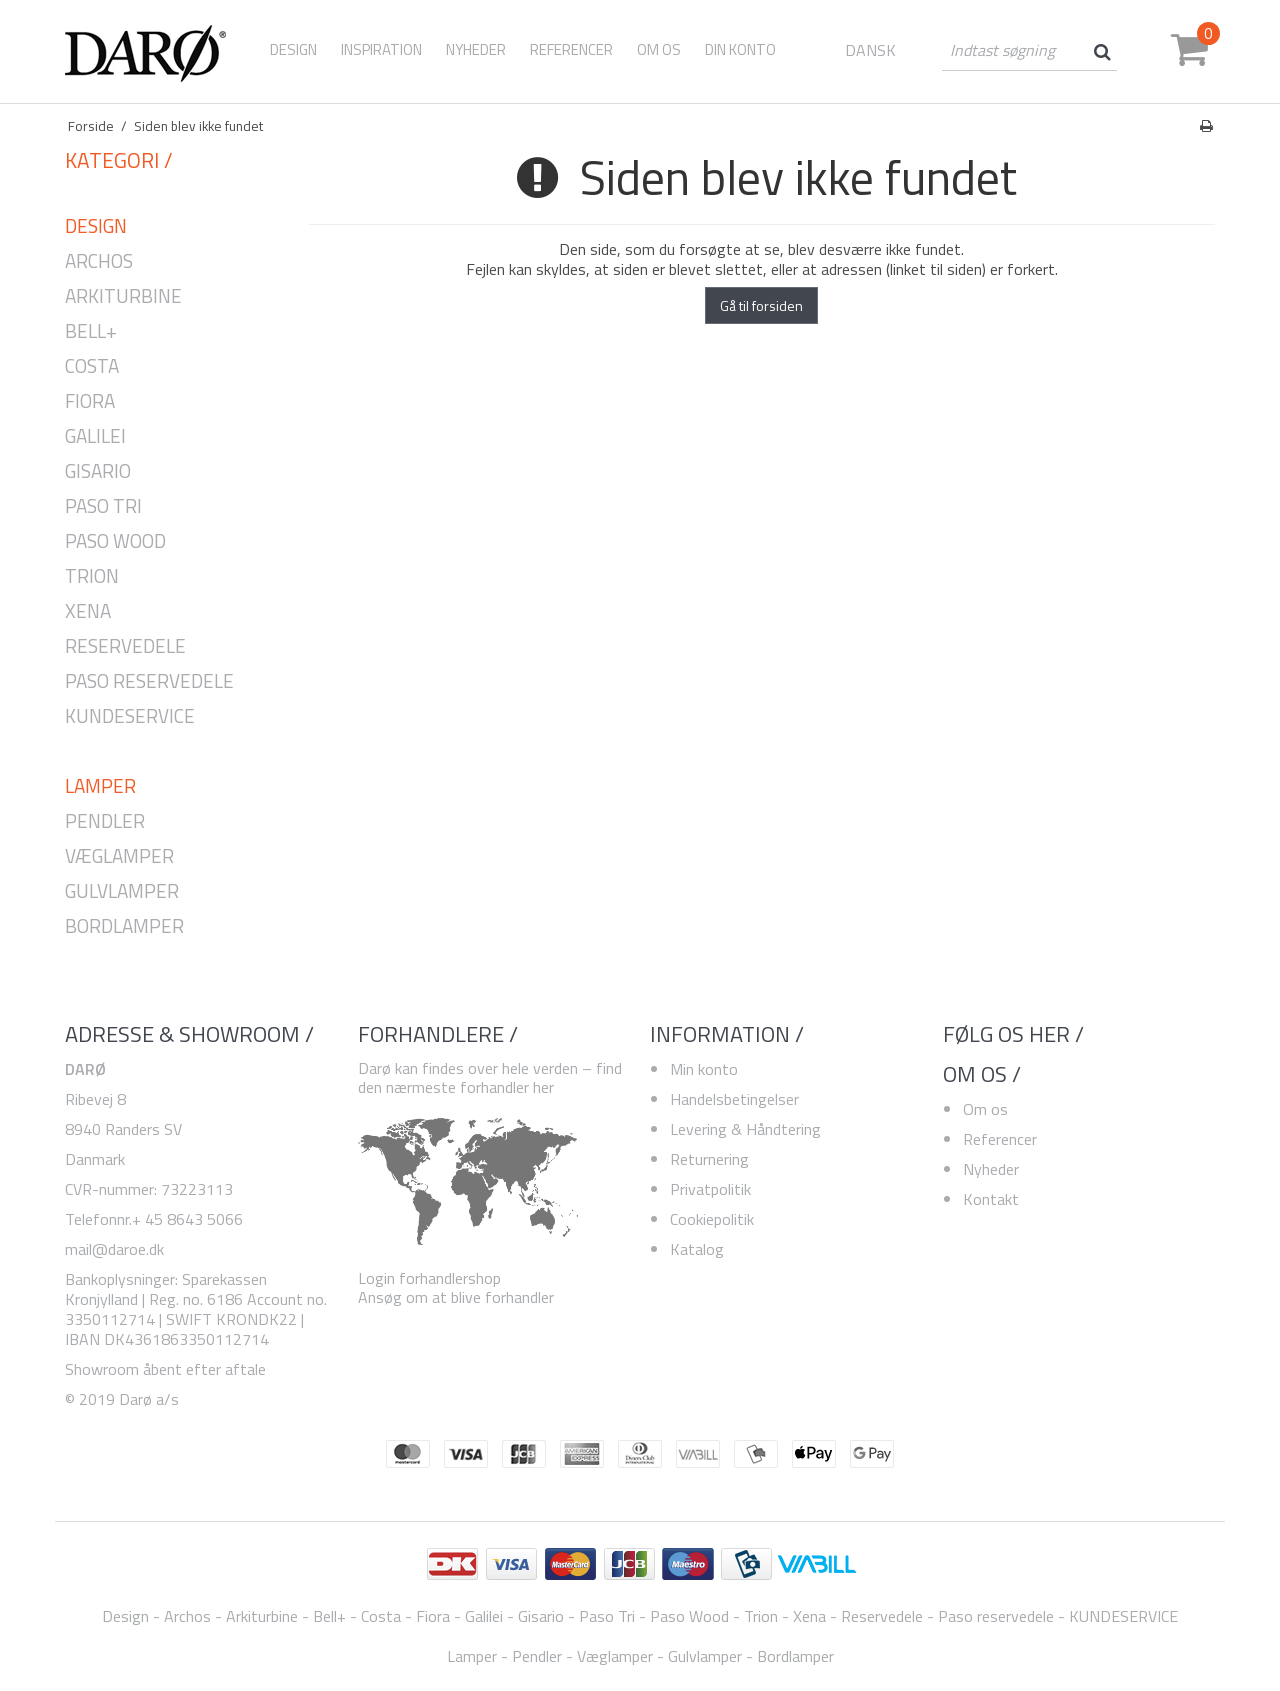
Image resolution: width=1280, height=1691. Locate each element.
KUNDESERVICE (130, 716)
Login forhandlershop (429, 1278)
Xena (88, 611)
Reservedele (125, 646)
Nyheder (991, 1169)
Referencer (1000, 1139)
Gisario (98, 471)
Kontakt (991, 1199)
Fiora (90, 401)
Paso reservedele (149, 681)
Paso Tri (103, 506)
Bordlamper (124, 926)
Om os (985, 1109)
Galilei (95, 436)
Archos (99, 261)
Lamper (100, 786)
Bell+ (91, 331)
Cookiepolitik (712, 1219)
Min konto (704, 1069)
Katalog (697, 1249)
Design (293, 49)
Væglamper (119, 856)
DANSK (870, 50)
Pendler (105, 821)
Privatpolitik (710, 1189)
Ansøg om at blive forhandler (456, 1297)
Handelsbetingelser (734, 1099)
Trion (92, 576)
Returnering (709, 1159)
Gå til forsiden (761, 305)
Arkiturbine (123, 296)
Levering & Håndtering (745, 1129)
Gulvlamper (122, 891)
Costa (92, 366)
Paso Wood (115, 541)
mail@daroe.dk (114, 1249)
